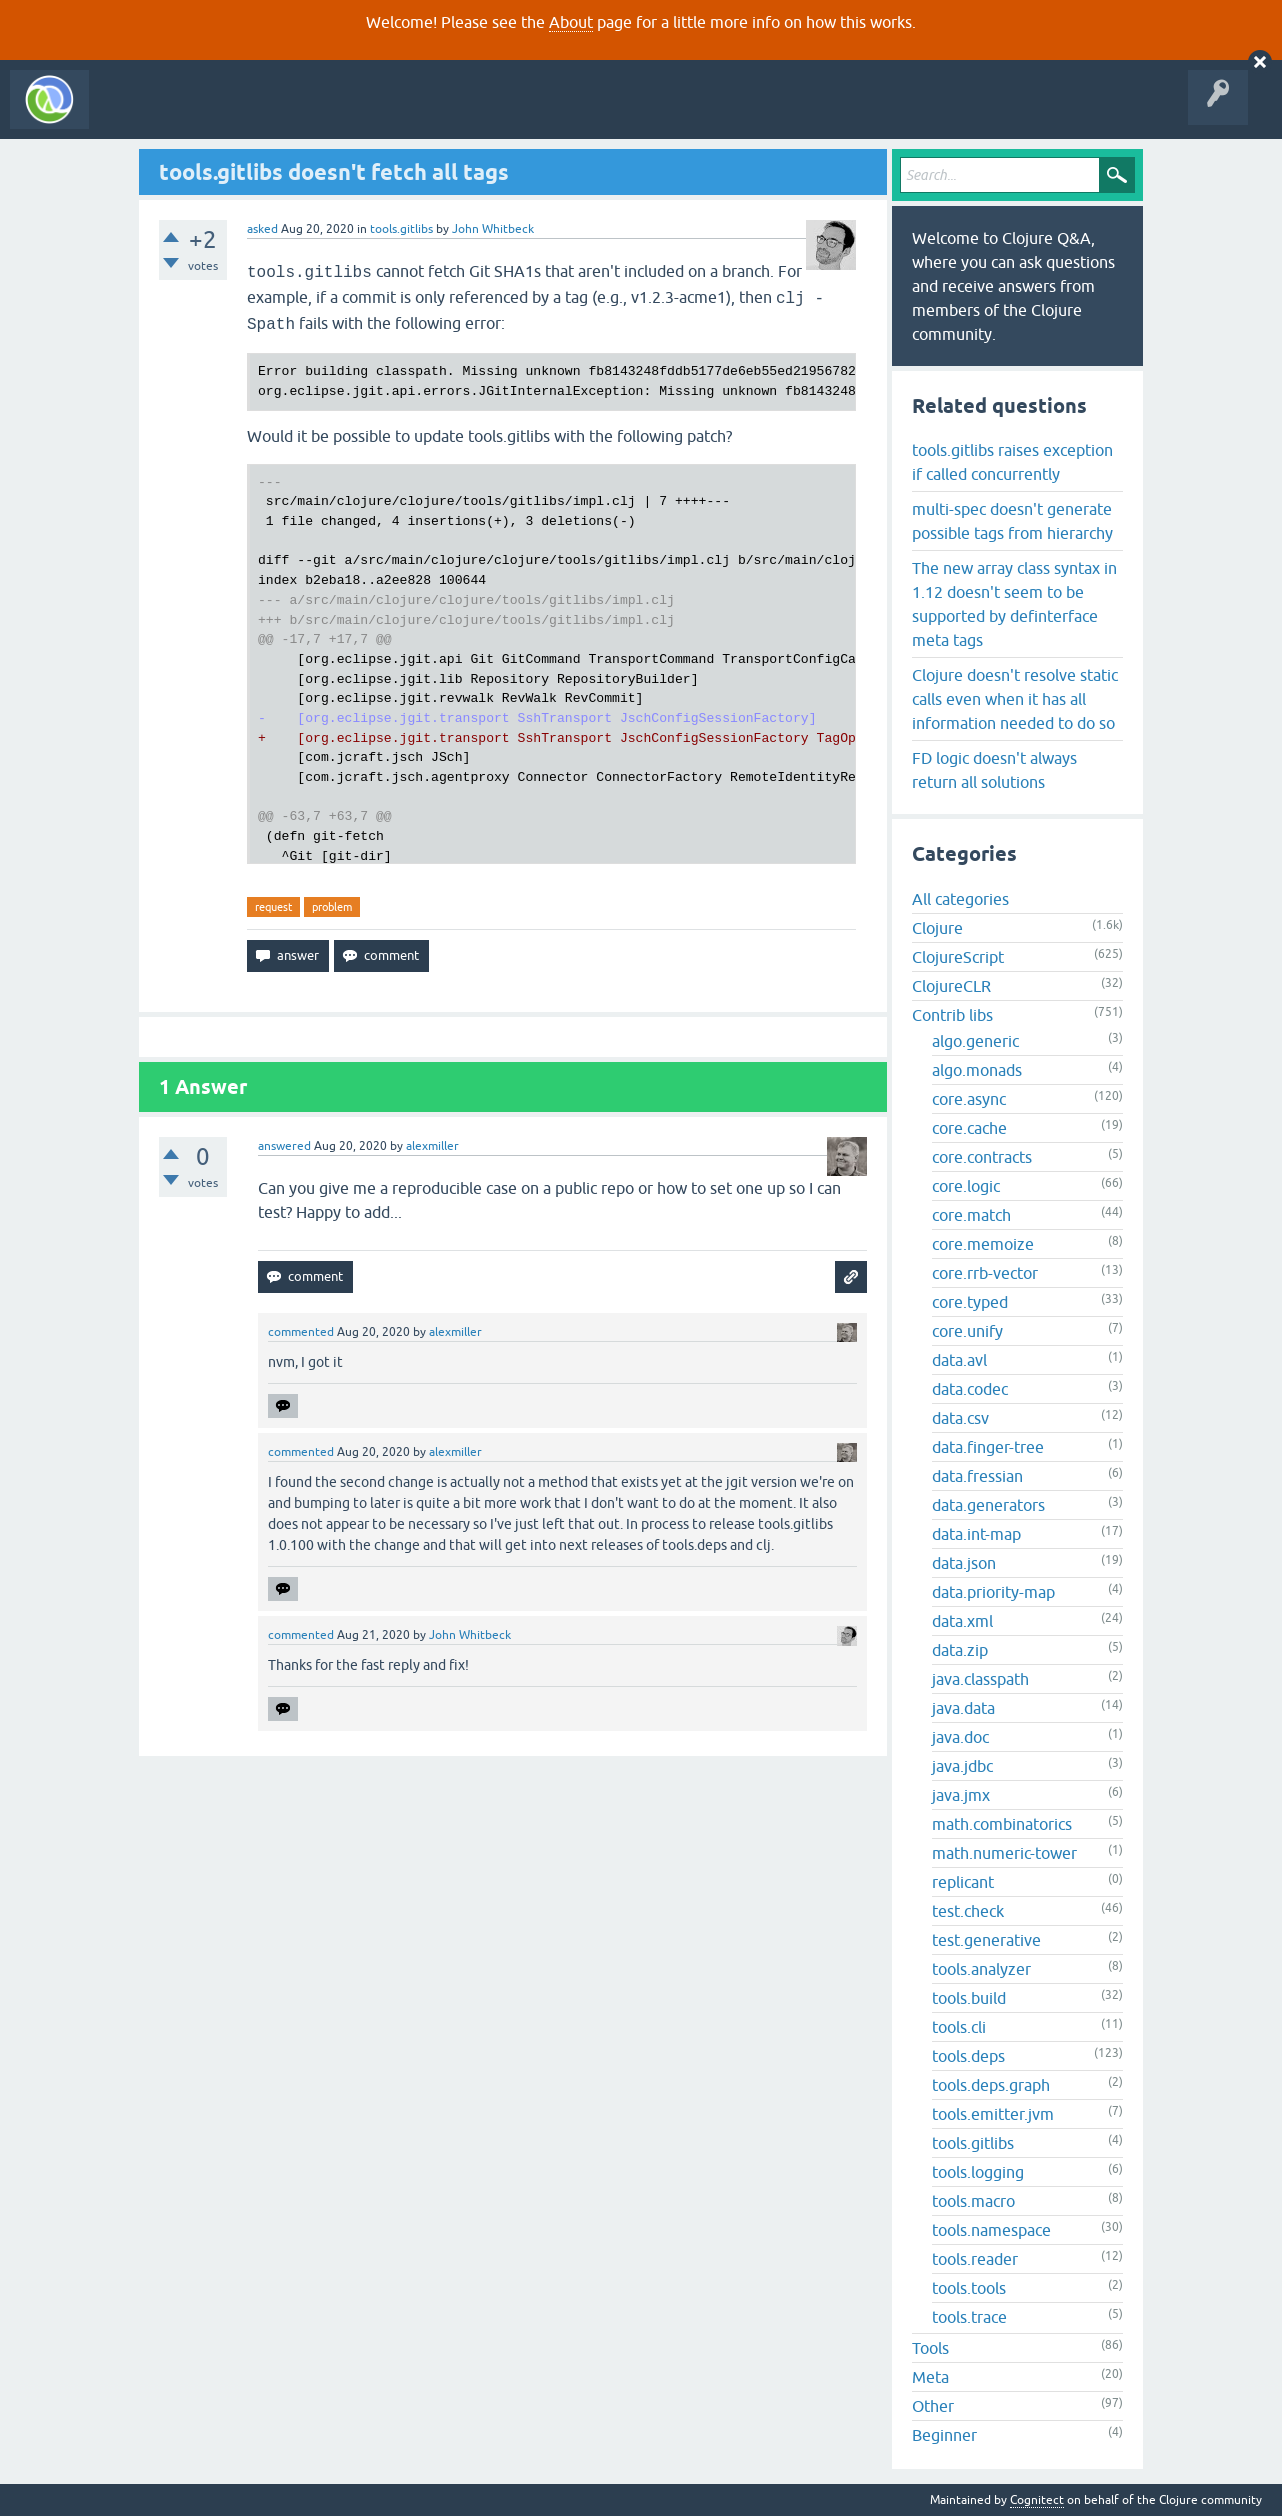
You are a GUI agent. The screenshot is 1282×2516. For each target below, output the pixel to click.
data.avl (959, 1360)
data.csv (960, 1418)
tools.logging (978, 2172)
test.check (968, 1911)
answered (284, 1146)
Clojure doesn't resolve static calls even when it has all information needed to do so (1015, 699)
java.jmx (961, 1795)
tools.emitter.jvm (993, 2114)
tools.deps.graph (991, 2085)
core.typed (970, 1302)
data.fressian (977, 1476)
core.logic (966, 1186)
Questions (213, 114)
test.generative (986, 1940)
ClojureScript (958, 957)
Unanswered (297, 114)
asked (262, 229)
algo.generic (975, 1041)
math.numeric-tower (1004, 1853)
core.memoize (983, 1244)
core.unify (967, 1331)
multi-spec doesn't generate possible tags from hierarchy (1012, 521)
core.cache (969, 1128)
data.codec (970, 1389)
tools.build (969, 1998)
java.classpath (980, 1679)
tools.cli (959, 2027)
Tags (374, 114)
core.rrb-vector (985, 1273)
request (273, 907)
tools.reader (975, 2259)
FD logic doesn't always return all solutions (994, 770)
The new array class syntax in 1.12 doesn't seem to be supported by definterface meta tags (1014, 604)
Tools (930, 2348)
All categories (960, 899)
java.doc (960, 1737)
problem (332, 907)
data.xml (962, 1621)
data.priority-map (993, 1592)
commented (301, 1332)
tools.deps (968, 2056)
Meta (930, 2377)
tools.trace (969, 2317)
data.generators (988, 1505)
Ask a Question (458, 114)
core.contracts (982, 1157)
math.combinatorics (1002, 1824)
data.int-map (976, 1534)
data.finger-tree (988, 1447)
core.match (971, 1215)
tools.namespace (991, 2230)
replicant (963, 1882)
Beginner (944, 2435)
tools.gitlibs (401, 229)
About (571, 22)
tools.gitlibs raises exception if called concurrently (1012, 462)
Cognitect (1037, 2500)
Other (933, 2406)
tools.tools (969, 2288)
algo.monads (977, 1070)
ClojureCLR (951, 986)
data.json (964, 1563)
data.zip (960, 1650)
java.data (963, 1708)
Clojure (937, 928)
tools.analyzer (981, 1969)
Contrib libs (952, 1015)
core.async (969, 1099)
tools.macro (973, 2201)
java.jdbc (962, 1766)
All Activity (134, 114)
